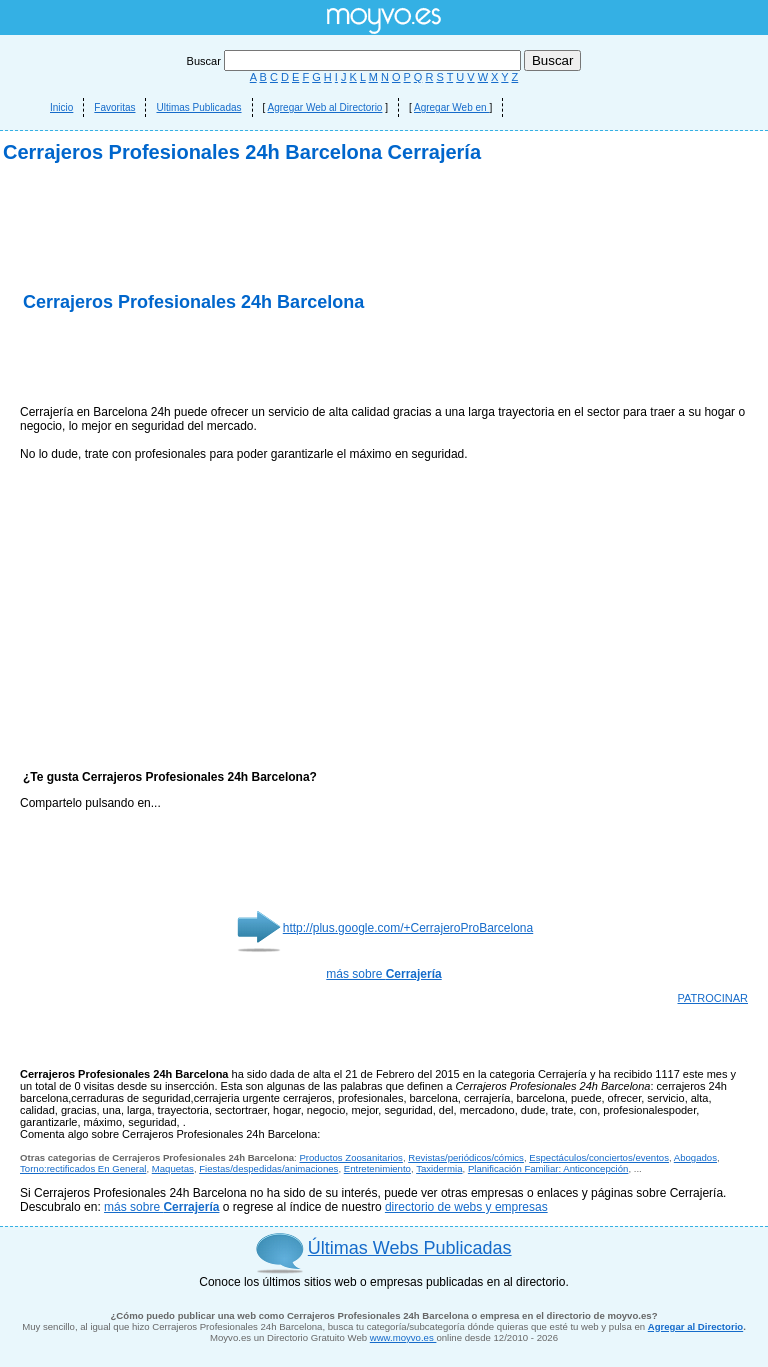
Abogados (695, 1157)
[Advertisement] (254, 360)
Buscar (355, 61)
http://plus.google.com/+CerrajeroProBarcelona (408, 928)
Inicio (61, 107)
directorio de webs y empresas (466, 1207)
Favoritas (114, 107)
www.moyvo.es (403, 1337)
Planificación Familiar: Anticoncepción (548, 1168)
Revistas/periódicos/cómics (466, 1157)
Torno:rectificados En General (83, 1168)
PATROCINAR (713, 998)
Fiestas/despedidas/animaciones (268, 1168)
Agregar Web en (451, 107)
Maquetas (173, 1168)
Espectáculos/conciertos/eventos (599, 1157)
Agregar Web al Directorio (325, 107)
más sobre (383, 974)
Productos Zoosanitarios (350, 1157)
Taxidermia (439, 1168)
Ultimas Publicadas (198, 107)
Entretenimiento (377, 1168)
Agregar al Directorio (695, 1326)
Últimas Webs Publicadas (410, 1248)
